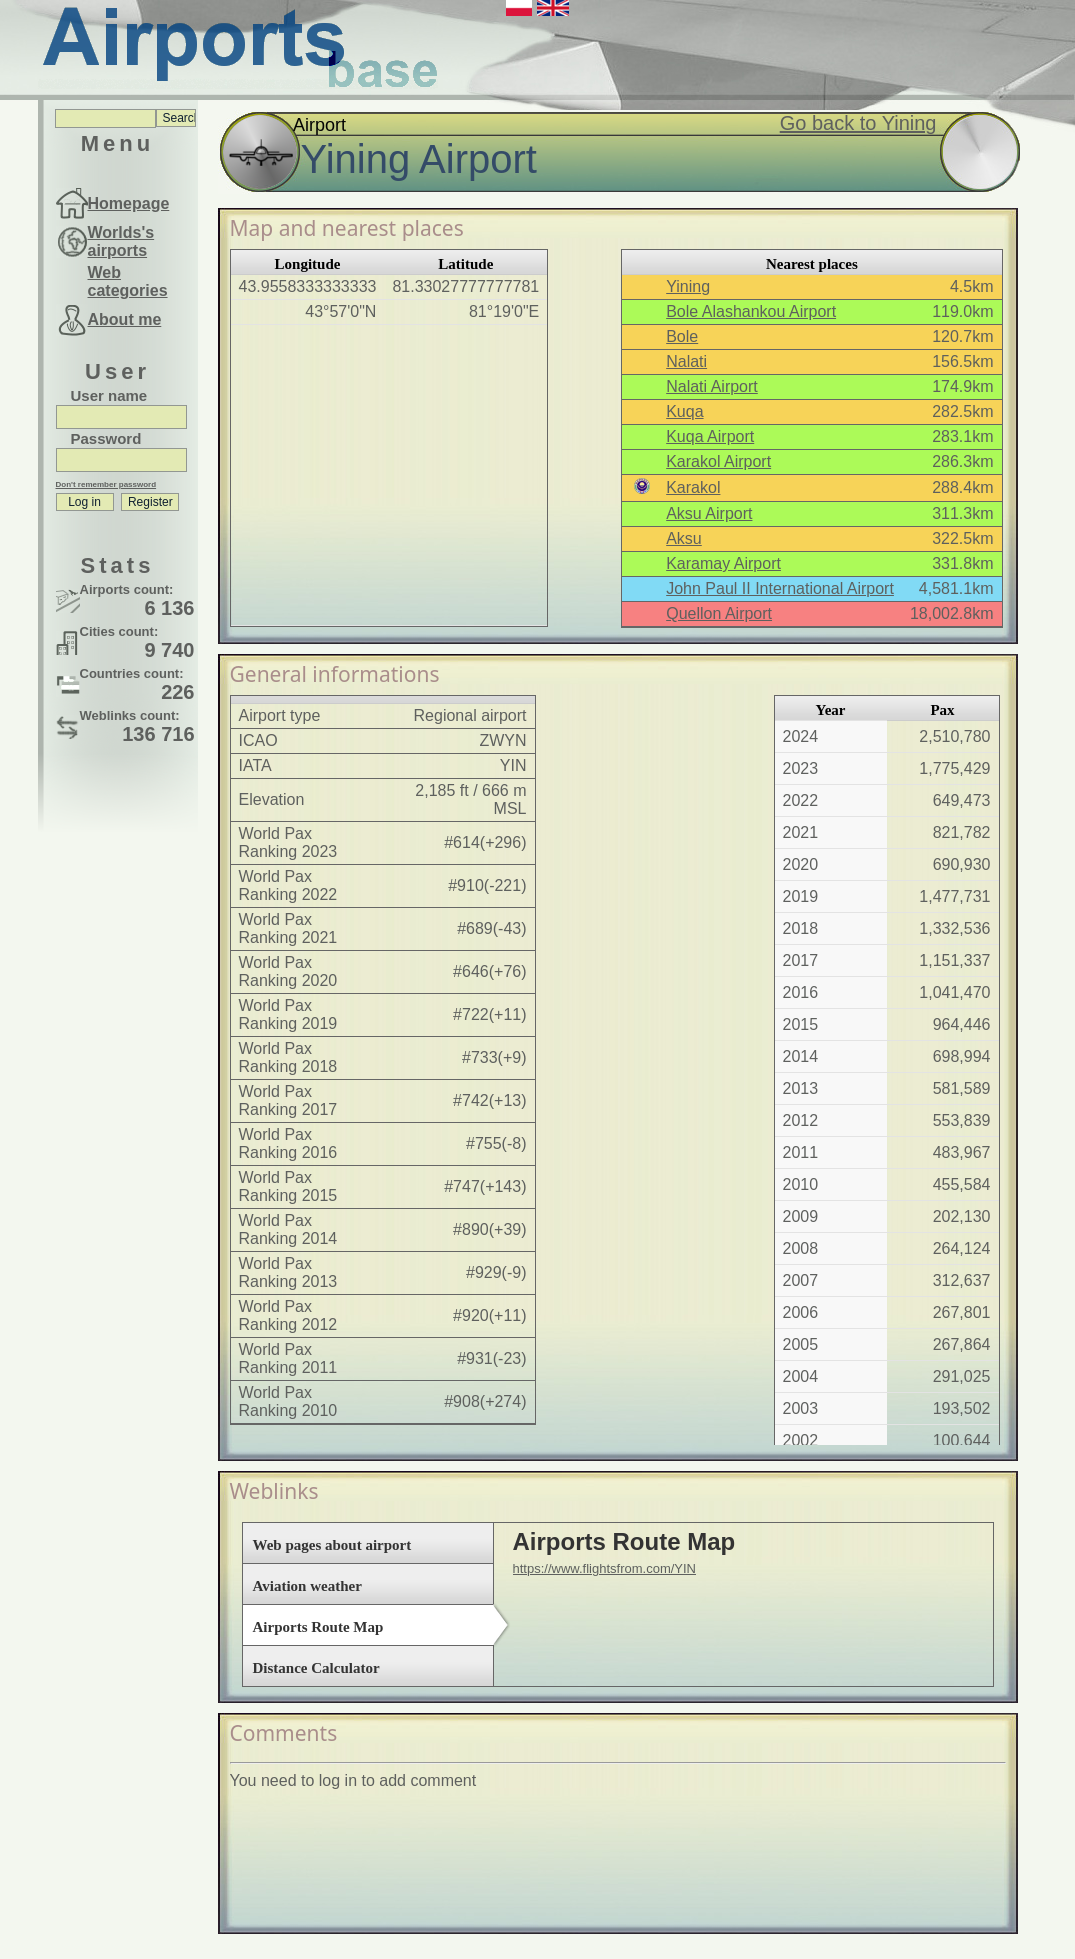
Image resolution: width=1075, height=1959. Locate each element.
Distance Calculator (316, 1668)
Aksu (684, 538)
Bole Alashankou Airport (751, 311)
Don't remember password (106, 484)
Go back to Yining (858, 123)
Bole (682, 336)
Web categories (128, 281)
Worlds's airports (121, 241)
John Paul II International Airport (780, 588)
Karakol (693, 487)
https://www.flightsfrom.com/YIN (605, 1568)
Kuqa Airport (710, 436)
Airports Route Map (318, 1627)
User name (109, 395)
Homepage (129, 203)
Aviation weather (307, 1586)
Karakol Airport (718, 461)
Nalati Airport (712, 386)
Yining (688, 286)
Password (106, 438)
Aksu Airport (709, 513)
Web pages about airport (332, 1545)
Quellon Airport (719, 613)
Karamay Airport (723, 563)
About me (125, 319)
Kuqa (684, 411)
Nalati (686, 361)
